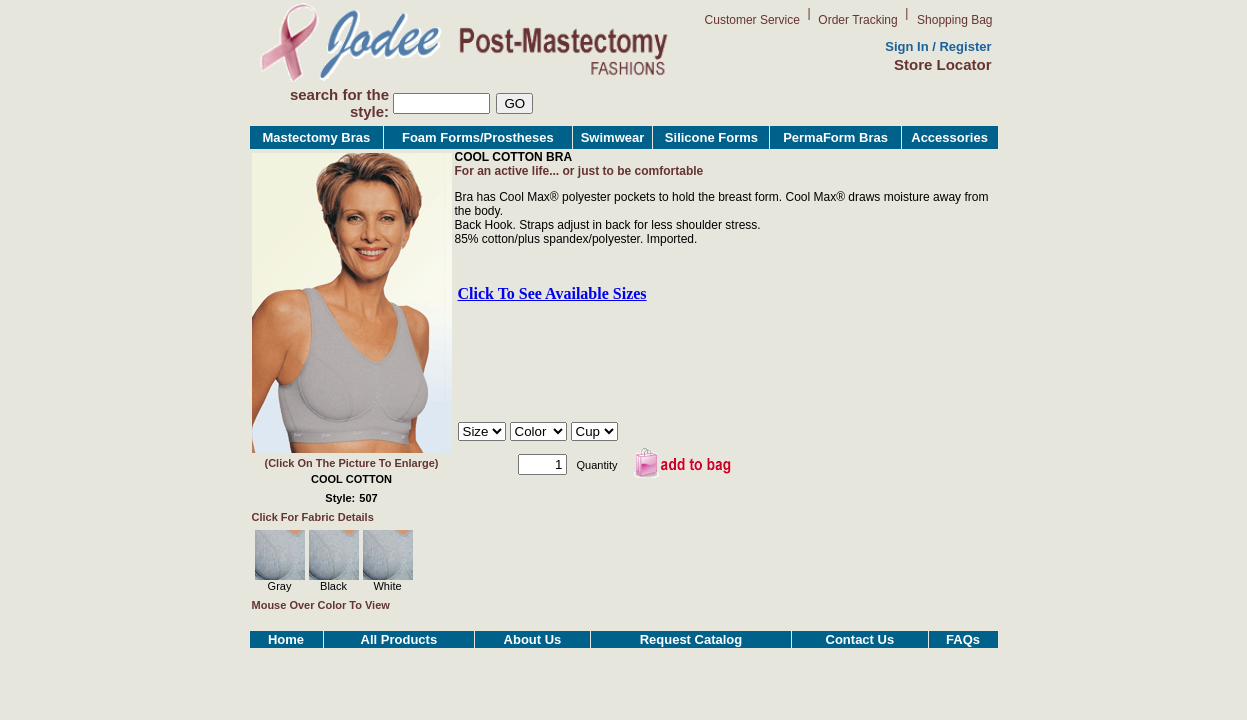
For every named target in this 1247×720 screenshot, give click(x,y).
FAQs (963, 639)
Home (286, 639)
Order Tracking (857, 20)
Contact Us (860, 639)
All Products (399, 639)
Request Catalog (691, 639)
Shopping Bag (954, 20)
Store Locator (943, 64)
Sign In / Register (938, 46)
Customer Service (752, 20)
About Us (533, 639)
